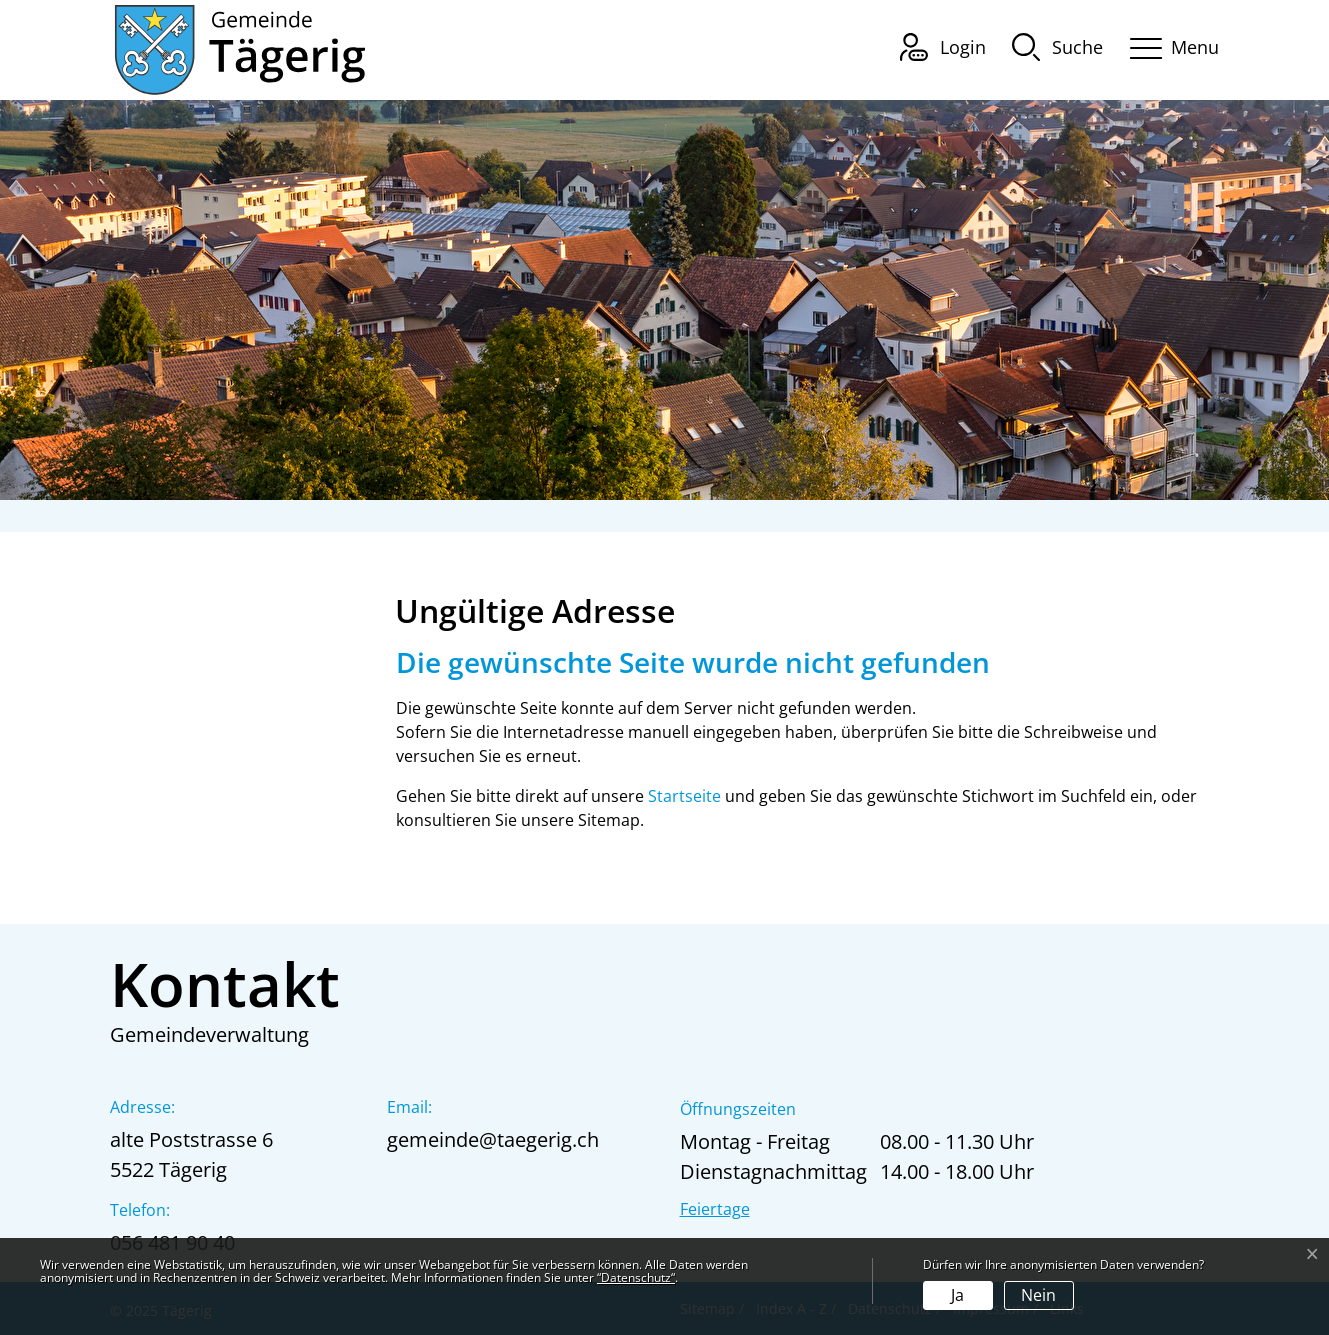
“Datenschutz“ (636, 1277)
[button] (1057, 46)
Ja (957, 1295)
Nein (1038, 1295)
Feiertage (715, 1209)
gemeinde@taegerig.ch (493, 1139)
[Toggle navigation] (1168, 44)
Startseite (684, 796)
